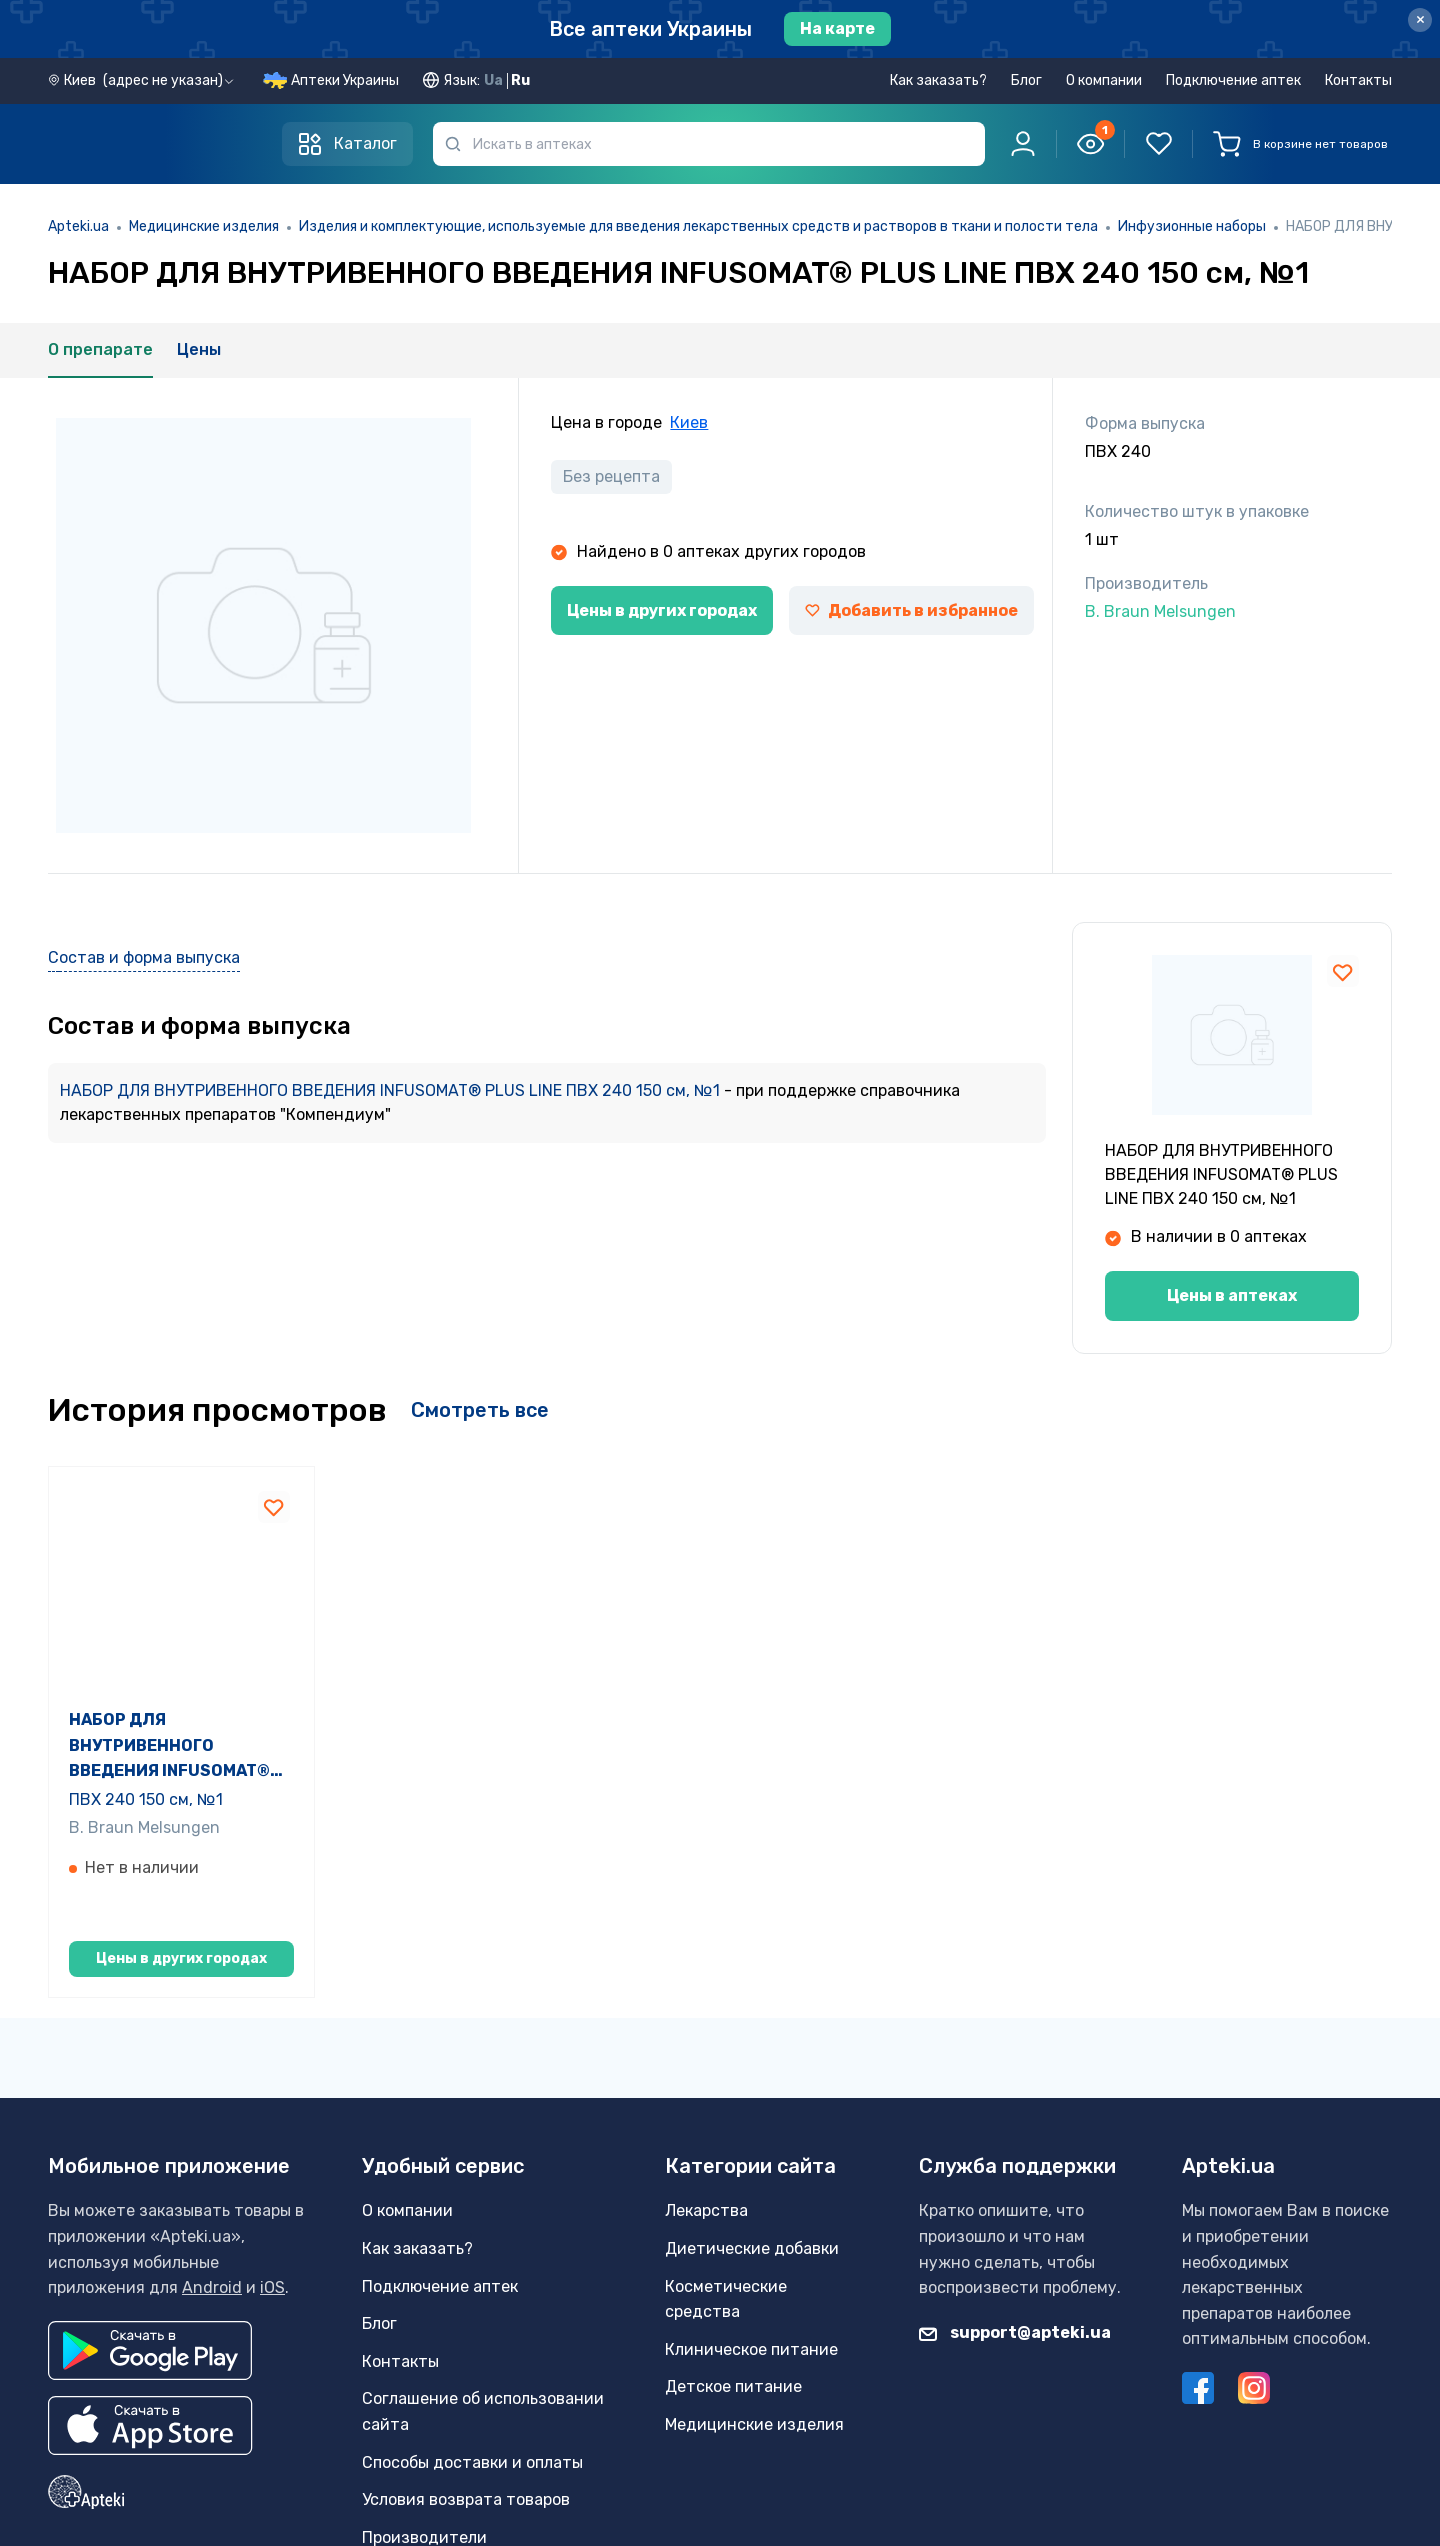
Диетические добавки (752, 2323)
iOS (272, 2363)
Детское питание (733, 2462)
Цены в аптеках (1232, 1295)
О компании (1104, 80)
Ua (493, 80)
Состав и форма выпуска (144, 957)
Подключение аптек (1233, 80)
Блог (1026, 80)
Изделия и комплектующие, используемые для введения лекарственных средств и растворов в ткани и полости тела (698, 226)
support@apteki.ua (1015, 2407)
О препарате (100, 349)
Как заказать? (938, 80)
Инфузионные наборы (1192, 226)
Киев (689, 422)
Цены (199, 349)
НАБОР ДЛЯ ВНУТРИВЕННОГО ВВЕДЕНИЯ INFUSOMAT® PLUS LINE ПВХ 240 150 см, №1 (392, 1090)
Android (212, 2363)
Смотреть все (480, 1410)
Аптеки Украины (345, 80)
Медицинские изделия (204, 226)
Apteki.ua (78, 226)
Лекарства (706, 2286)
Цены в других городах (662, 610)
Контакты (1358, 80)
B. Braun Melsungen (144, 1850)
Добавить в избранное (911, 610)
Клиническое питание (751, 2424)
